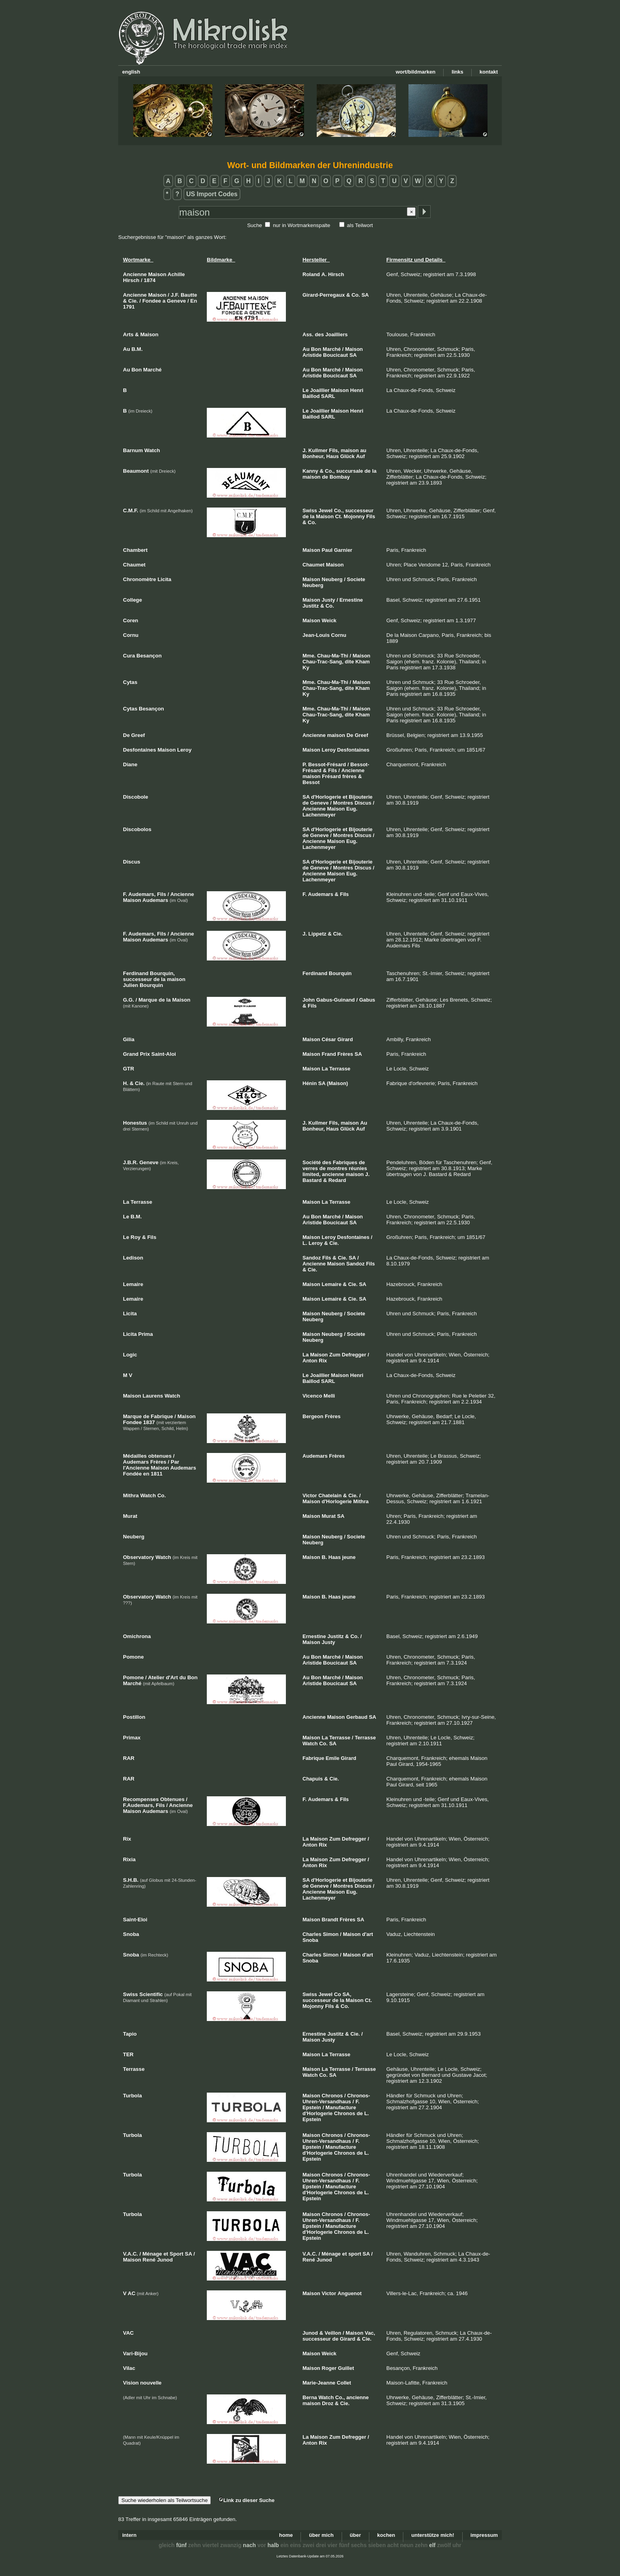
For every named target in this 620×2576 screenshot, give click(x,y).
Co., (330, 471)
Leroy (329, 750)
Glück (347, 456)
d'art (367, 1934)
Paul (327, 550)
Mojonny (354, 516)
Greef (361, 735)
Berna (309, 2397)
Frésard (331, 776)
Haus (332, 456)
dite (349, 662)
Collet (344, 2383)
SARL (328, 396)
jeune (348, 1557)
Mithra (361, 1501)
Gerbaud (356, 1717)
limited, (311, 1174)
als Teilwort (360, 225)
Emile (333, 1758)
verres (310, 1168)
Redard (337, 1180)
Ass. (307, 334)
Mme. (309, 656)
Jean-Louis (316, 635)
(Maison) (337, 1083)
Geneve (319, 803)
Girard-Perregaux (323, 295)
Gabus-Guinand (335, 1000)
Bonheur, (313, 456)
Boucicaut (335, 355)
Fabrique (313, 1758)
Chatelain (330, 1495)
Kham (362, 662)
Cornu (338, 635)
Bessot (310, 782)
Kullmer (317, 450)
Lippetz (317, 934)
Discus (363, 803)
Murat (329, 1516)
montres (337, 1168)
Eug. (351, 809)
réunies (358, 1168)
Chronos (332, 2096)
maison (350, 450)
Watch (310, 1743)
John (308, 1000)
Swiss (309, 510)
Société (311, 1162)
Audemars (320, 894)
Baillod (310, 396)
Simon (330, 1934)
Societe (356, 579)
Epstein (311, 2107)
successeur (359, 510)
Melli (329, 1396)
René (308, 2260)
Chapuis (312, 1779)
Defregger (354, 1355)
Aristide (311, 355)
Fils (370, 516)
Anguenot (350, 2293)
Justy (328, 600)
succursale (349, 471)
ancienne (333, 1174)
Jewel (326, 510)
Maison (354, 349)
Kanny (310, 471)
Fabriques (345, 1162)
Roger (329, 2368)
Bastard (311, 1180)
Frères (345, 1054)
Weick (329, 620)
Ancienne (314, 735)
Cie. (337, 934)
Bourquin (340, 973)
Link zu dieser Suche (246, 2500)
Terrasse (339, 1069)
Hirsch (336, 274)
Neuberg (332, 579)
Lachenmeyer (319, 815)
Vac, (370, 2333)
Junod (324, 2260)
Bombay (339, 477)
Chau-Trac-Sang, (322, 662)
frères (349, 776)
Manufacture (340, 2107)
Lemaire (332, 1284)
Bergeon (312, 1416)
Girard (345, 1039)
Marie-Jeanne (318, 2383)
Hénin (309, 1083)
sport (354, 2254)
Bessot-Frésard (327, 764)
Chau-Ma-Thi (332, 656)
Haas (335, 1557)
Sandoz (311, 1258)
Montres (343, 803)
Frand (329, 1054)
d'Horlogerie (326, 797)
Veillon (333, 2333)
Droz (327, 2403)
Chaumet (313, 565)
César (329, 1039)
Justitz (310, 606)
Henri (356, 390)
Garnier (343, 550)
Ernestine (351, 600)
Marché (332, 349)
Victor (309, 1495)
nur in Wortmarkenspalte (301, 225)
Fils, (334, 450)
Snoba (310, 1940)
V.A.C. (309, 2254)
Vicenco (312, 1396)
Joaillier (319, 390)
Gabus (367, 1000)
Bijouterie (360, 797)
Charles (311, 1934)
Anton (310, 1361)
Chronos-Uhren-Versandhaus (336, 2098)
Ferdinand (314, 973)
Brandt (330, 1920)
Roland (311, 274)
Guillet (346, 2368)
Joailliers (336, 334)
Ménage (330, 2254)
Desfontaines (353, 750)
